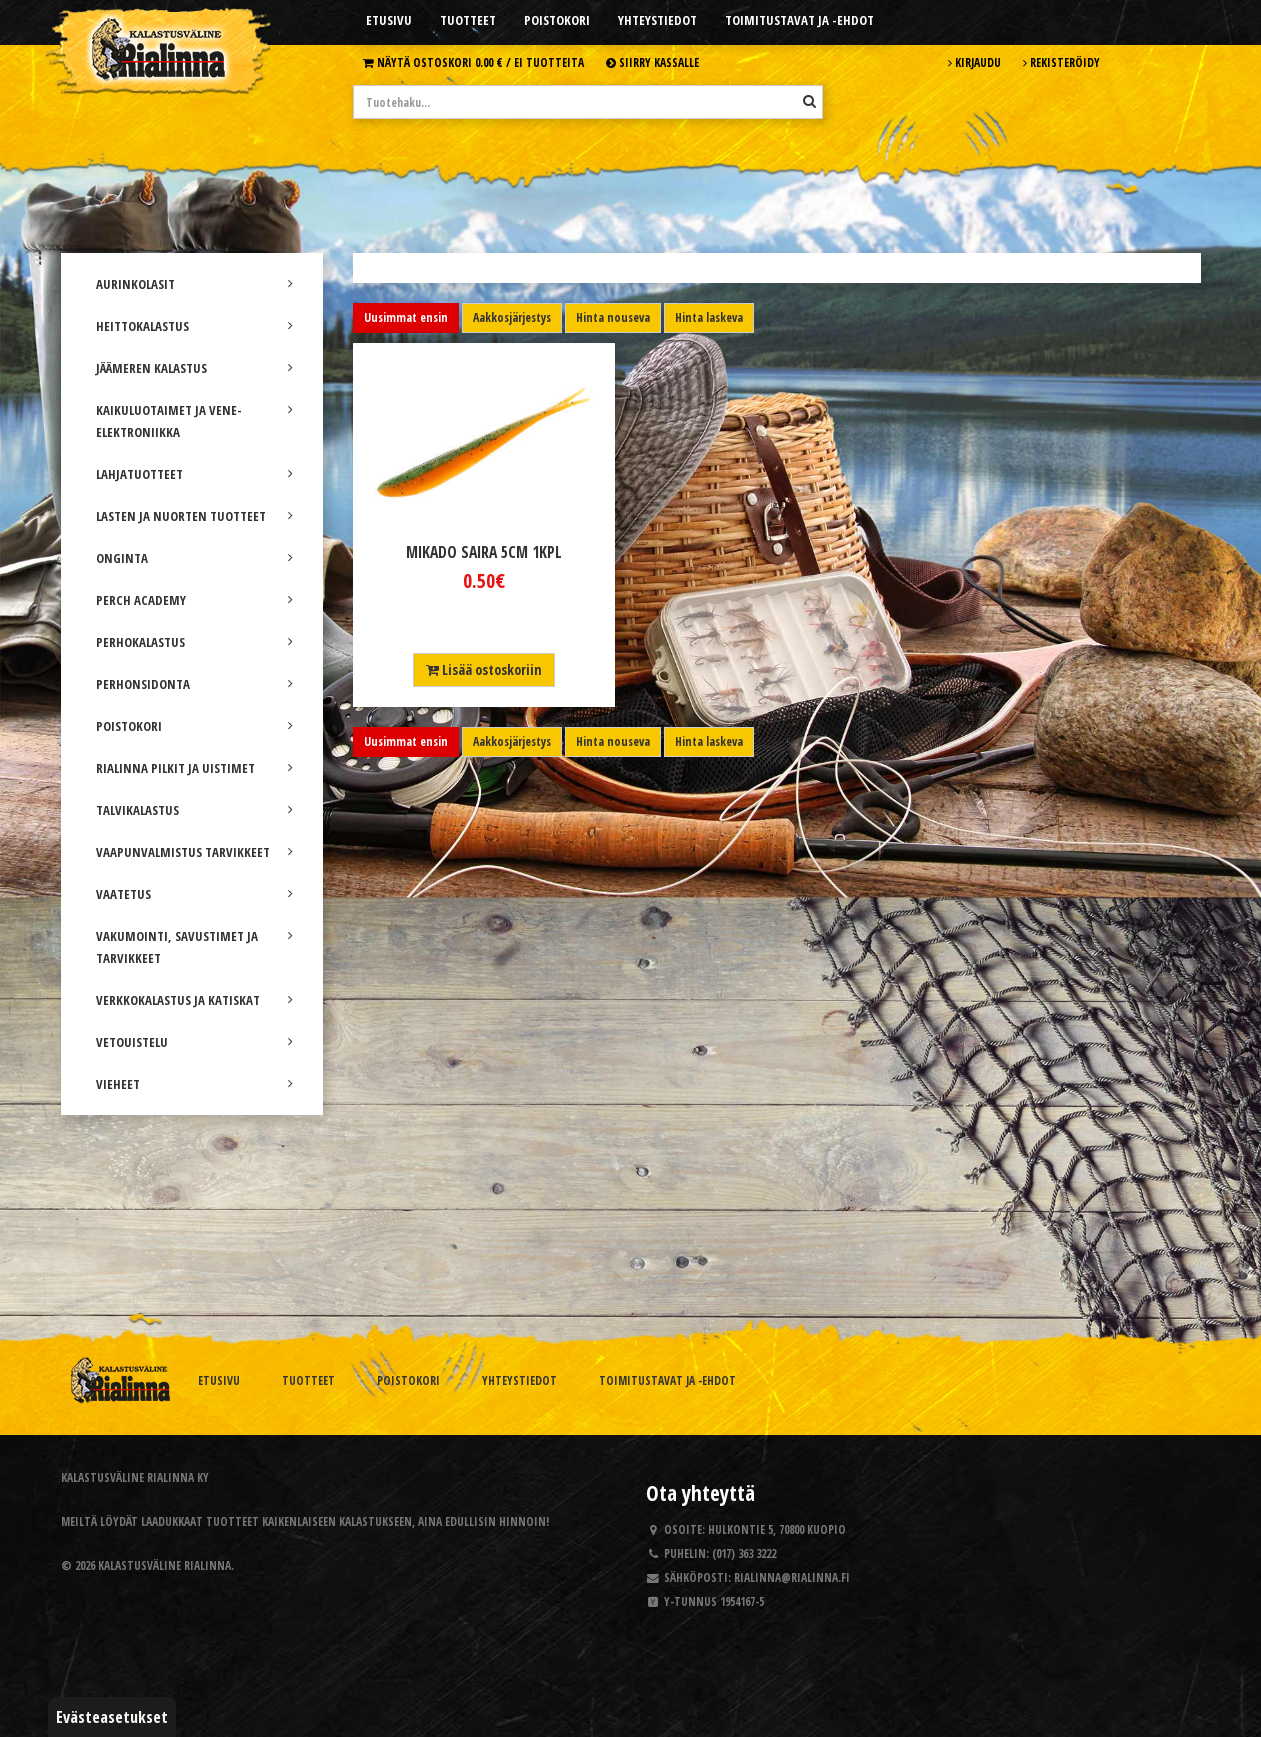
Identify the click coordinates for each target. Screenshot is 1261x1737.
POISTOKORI (195, 726)
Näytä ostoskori (473, 62)
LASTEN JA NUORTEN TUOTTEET (195, 516)
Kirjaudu (974, 62)
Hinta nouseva (613, 317)
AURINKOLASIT (195, 284)
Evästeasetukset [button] (112, 1717)
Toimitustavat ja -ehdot (799, 20)
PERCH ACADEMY (195, 600)
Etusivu (389, 20)
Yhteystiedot (657, 20)
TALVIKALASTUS (195, 810)
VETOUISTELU (195, 1042)
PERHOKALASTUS (195, 642)
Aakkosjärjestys (512, 317)
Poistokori (557, 20)
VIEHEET (195, 1084)
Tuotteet (468, 20)
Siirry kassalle (652, 62)
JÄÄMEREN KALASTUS (195, 368)
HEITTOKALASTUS (195, 326)
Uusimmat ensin (406, 317)
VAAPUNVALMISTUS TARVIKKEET (195, 852)
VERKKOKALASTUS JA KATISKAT (195, 1000)
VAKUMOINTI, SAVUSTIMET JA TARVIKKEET (195, 947)
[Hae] (809, 101)
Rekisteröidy (1061, 62)
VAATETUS (195, 894)
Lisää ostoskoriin (484, 669)
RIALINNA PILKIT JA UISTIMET (195, 768)
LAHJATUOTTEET (195, 474)
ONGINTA (195, 558)
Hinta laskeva (709, 317)
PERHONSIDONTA (195, 684)
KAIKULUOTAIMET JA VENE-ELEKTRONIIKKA (195, 421)
